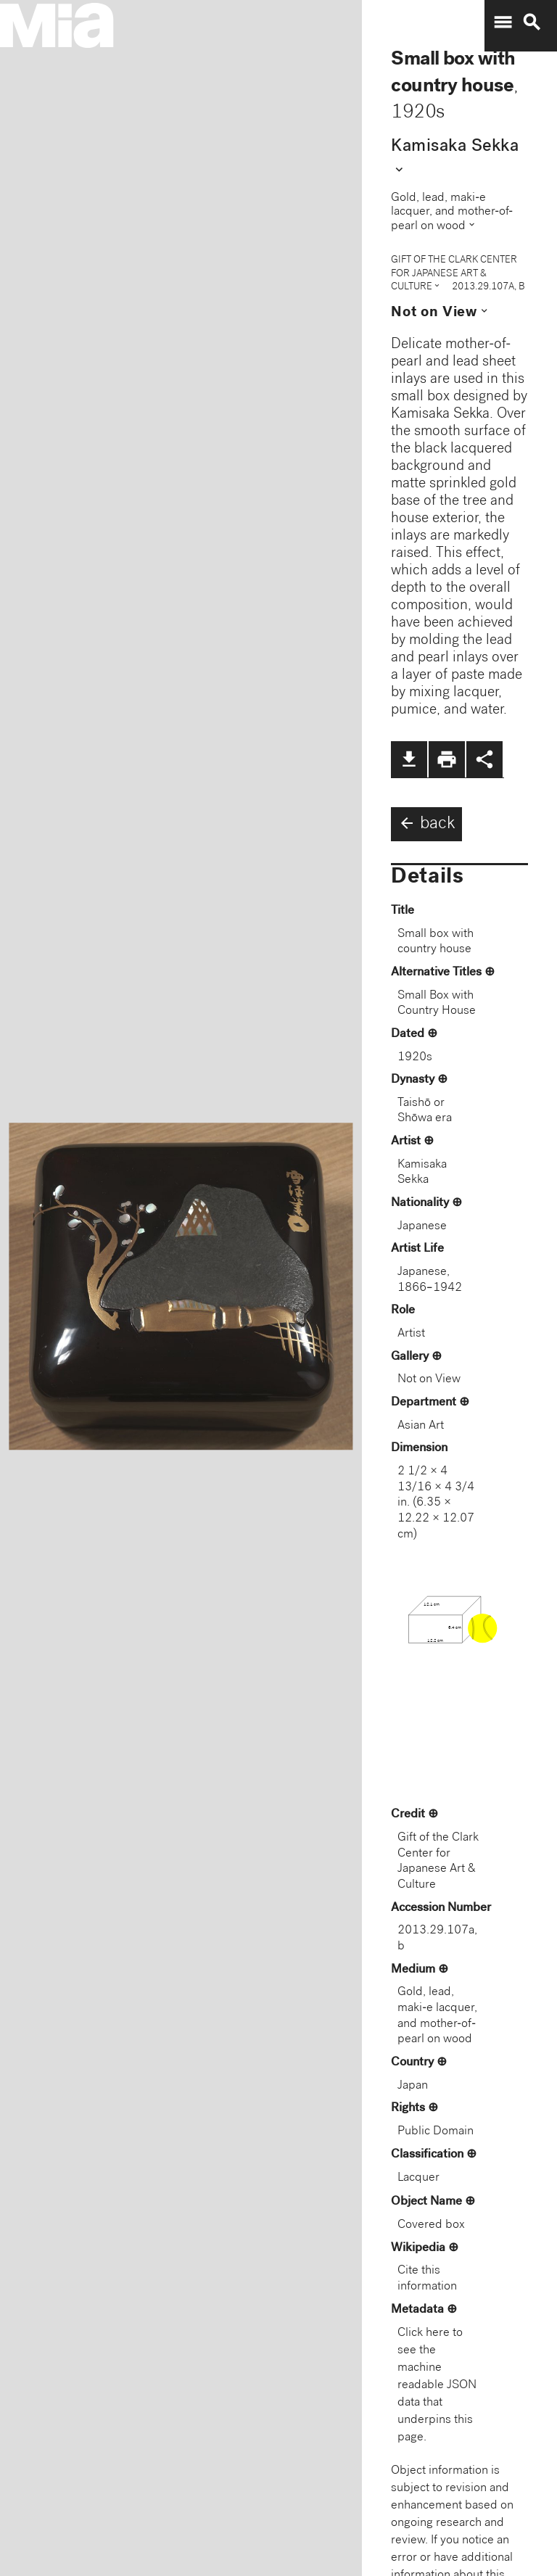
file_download (409, 759)
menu (502, 22)
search (531, 22)
